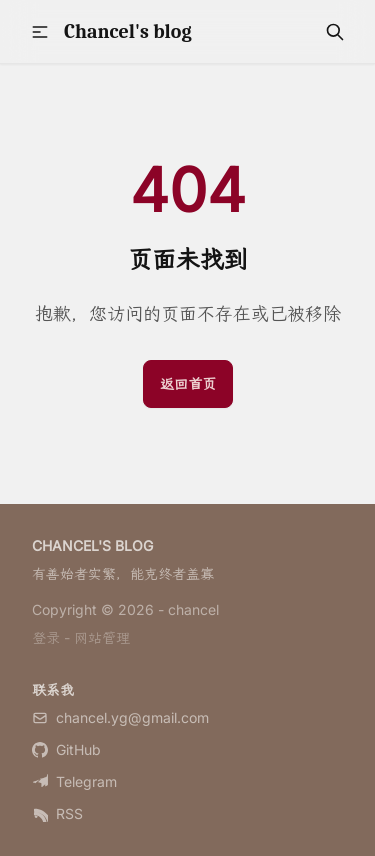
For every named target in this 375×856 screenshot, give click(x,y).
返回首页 (188, 383)
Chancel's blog (128, 31)
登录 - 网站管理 (81, 637)
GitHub (66, 749)
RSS (57, 813)
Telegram (74, 781)
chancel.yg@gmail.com (120, 717)
